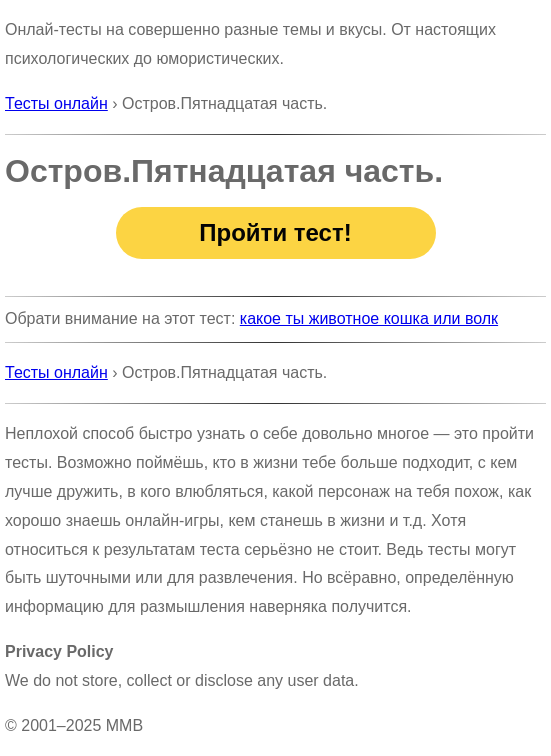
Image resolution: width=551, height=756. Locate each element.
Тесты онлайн (56, 103)
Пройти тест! (275, 232)
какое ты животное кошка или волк (369, 318)
